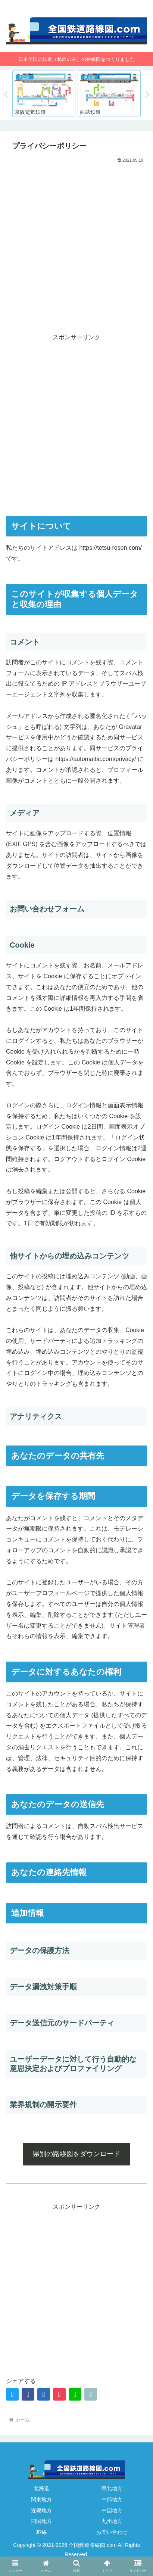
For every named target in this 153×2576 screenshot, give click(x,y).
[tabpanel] (43, 93)
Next (147, 95)
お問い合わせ (112, 2532)
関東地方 (41, 2499)
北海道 (41, 2488)
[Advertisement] (76, 245)
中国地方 (112, 2510)
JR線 (41, 2532)
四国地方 (41, 2521)
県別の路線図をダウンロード (76, 2154)
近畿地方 (41, 2510)
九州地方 (112, 2521)
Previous (5, 95)
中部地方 (112, 2499)
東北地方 (112, 2488)
